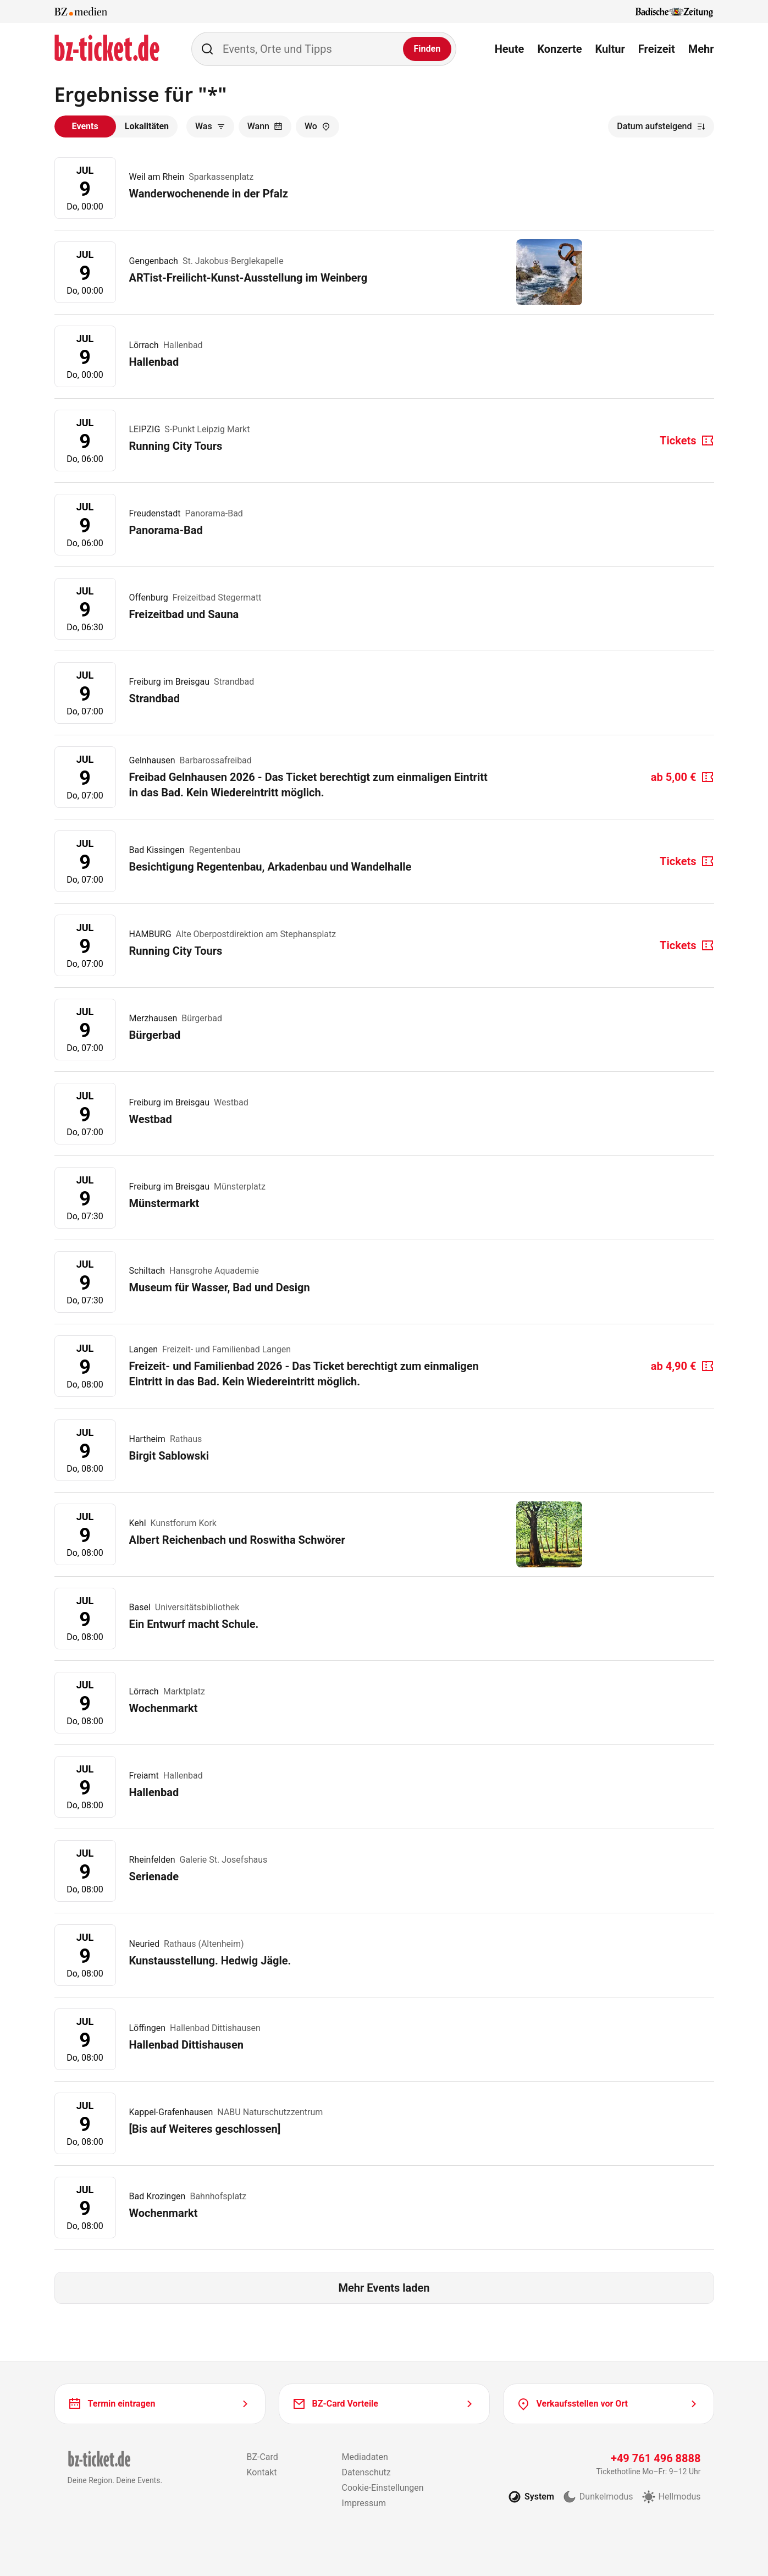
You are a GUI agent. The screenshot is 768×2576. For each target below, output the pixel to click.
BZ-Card (262, 2457)
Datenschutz (366, 2472)
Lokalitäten (147, 126)
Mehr (701, 49)
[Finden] (427, 49)
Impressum (364, 2503)
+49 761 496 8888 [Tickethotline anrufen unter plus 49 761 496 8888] (656, 2458)
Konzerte (559, 49)
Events (85, 126)
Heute (509, 49)
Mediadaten (365, 2457)
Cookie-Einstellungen (383, 2488)
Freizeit (656, 49)
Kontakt (261, 2472)
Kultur (610, 49)
